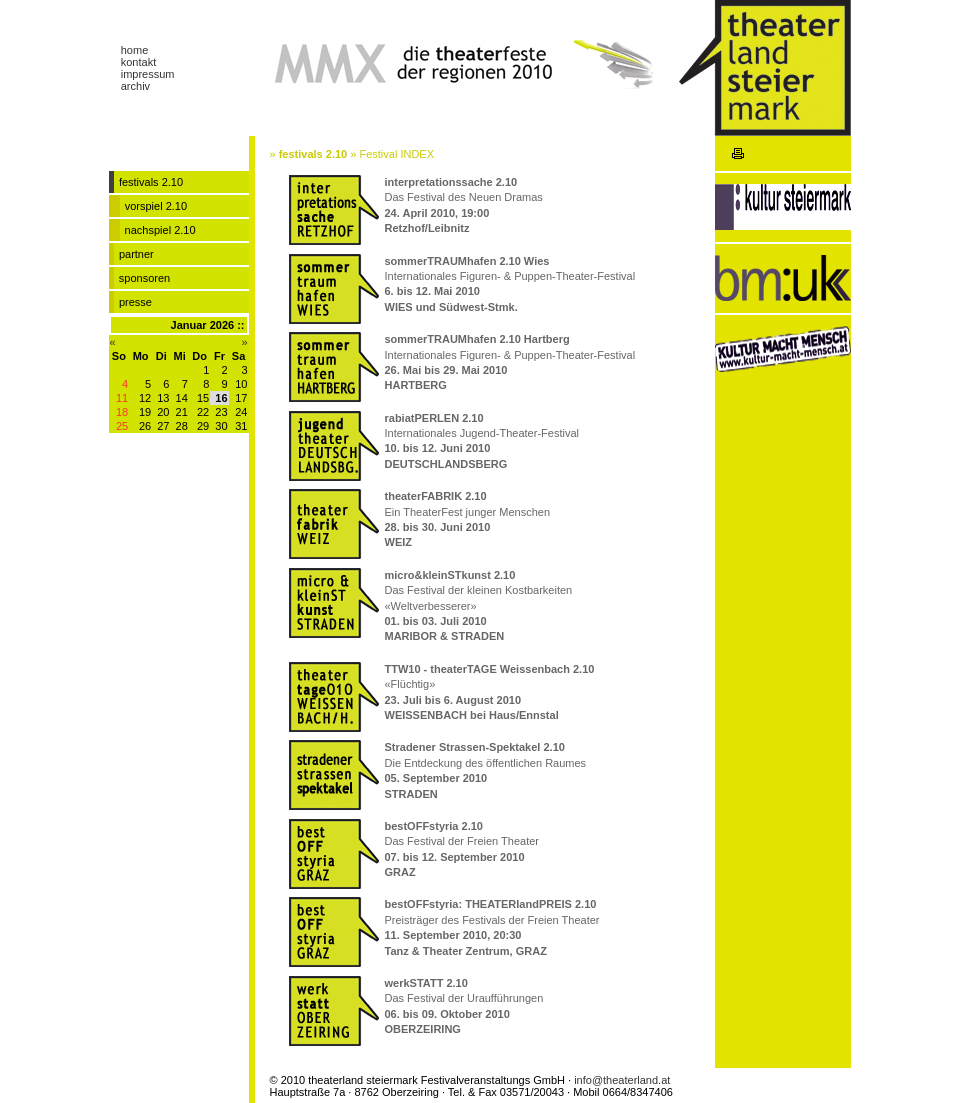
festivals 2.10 (313, 154)
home (135, 50)
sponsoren (144, 278)
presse (135, 302)
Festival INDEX (396, 154)
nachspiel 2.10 (160, 230)
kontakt (138, 62)
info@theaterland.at (622, 1080)
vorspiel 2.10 (156, 206)
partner (136, 254)
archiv (135, 86)
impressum (148, 74)
